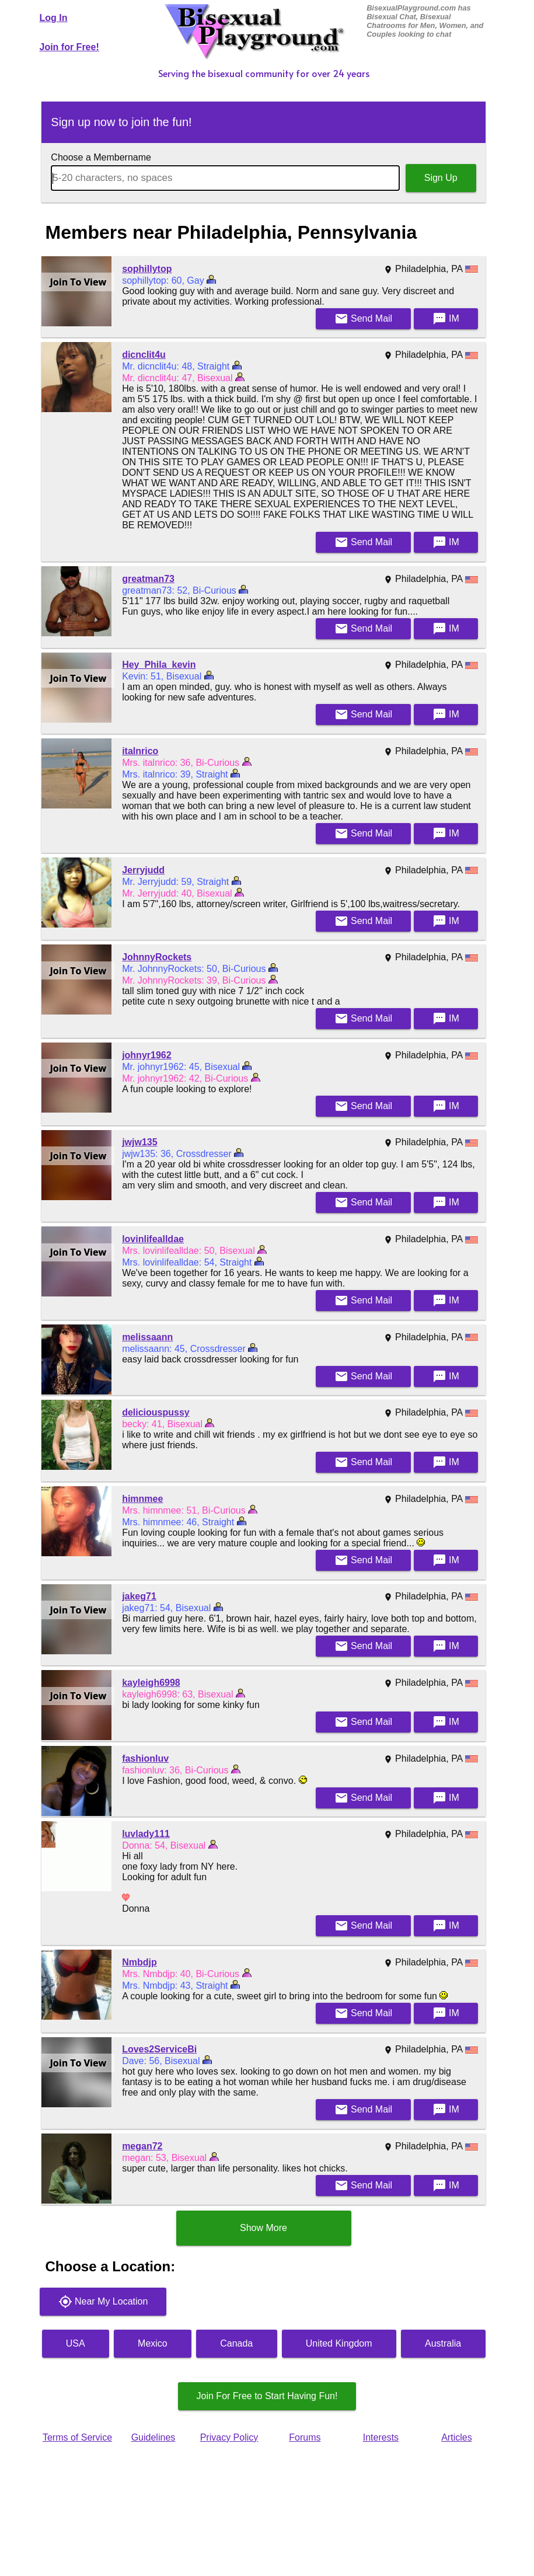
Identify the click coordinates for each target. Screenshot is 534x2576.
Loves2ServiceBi (159, 2049)
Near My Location (103, 2302)
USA (75, 2343)
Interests (381, 2437)
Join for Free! (69, 47)
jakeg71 (139, 1596)
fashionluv (145, 1758)
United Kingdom (339, 2343)
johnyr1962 (146, 1055)
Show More (263, 2228)
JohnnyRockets (156, 957)
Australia (443, 2343)
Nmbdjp (139, 1962)
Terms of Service (77, 2437)
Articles (456, 2437)
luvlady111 (146, 1834)
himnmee (142, 1499)
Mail (363, 318)
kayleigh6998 (151, 1683)
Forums (304, 2437)
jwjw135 (139, 1142)
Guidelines (153, 2437)
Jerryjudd (143, 870)
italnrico (140, 751)
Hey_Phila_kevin (159, 665)
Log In (54, 18)
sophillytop (147, 269)
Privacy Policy (229, 2437)
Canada (236, 2343)
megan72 (142, 2146)
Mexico (152, 2343)
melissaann (147, 1337)
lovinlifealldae (153, 1239)
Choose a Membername (101, 157)
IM (445, 318)
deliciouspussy (156, 1412)
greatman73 (148, 579)
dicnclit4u (144, 355)
